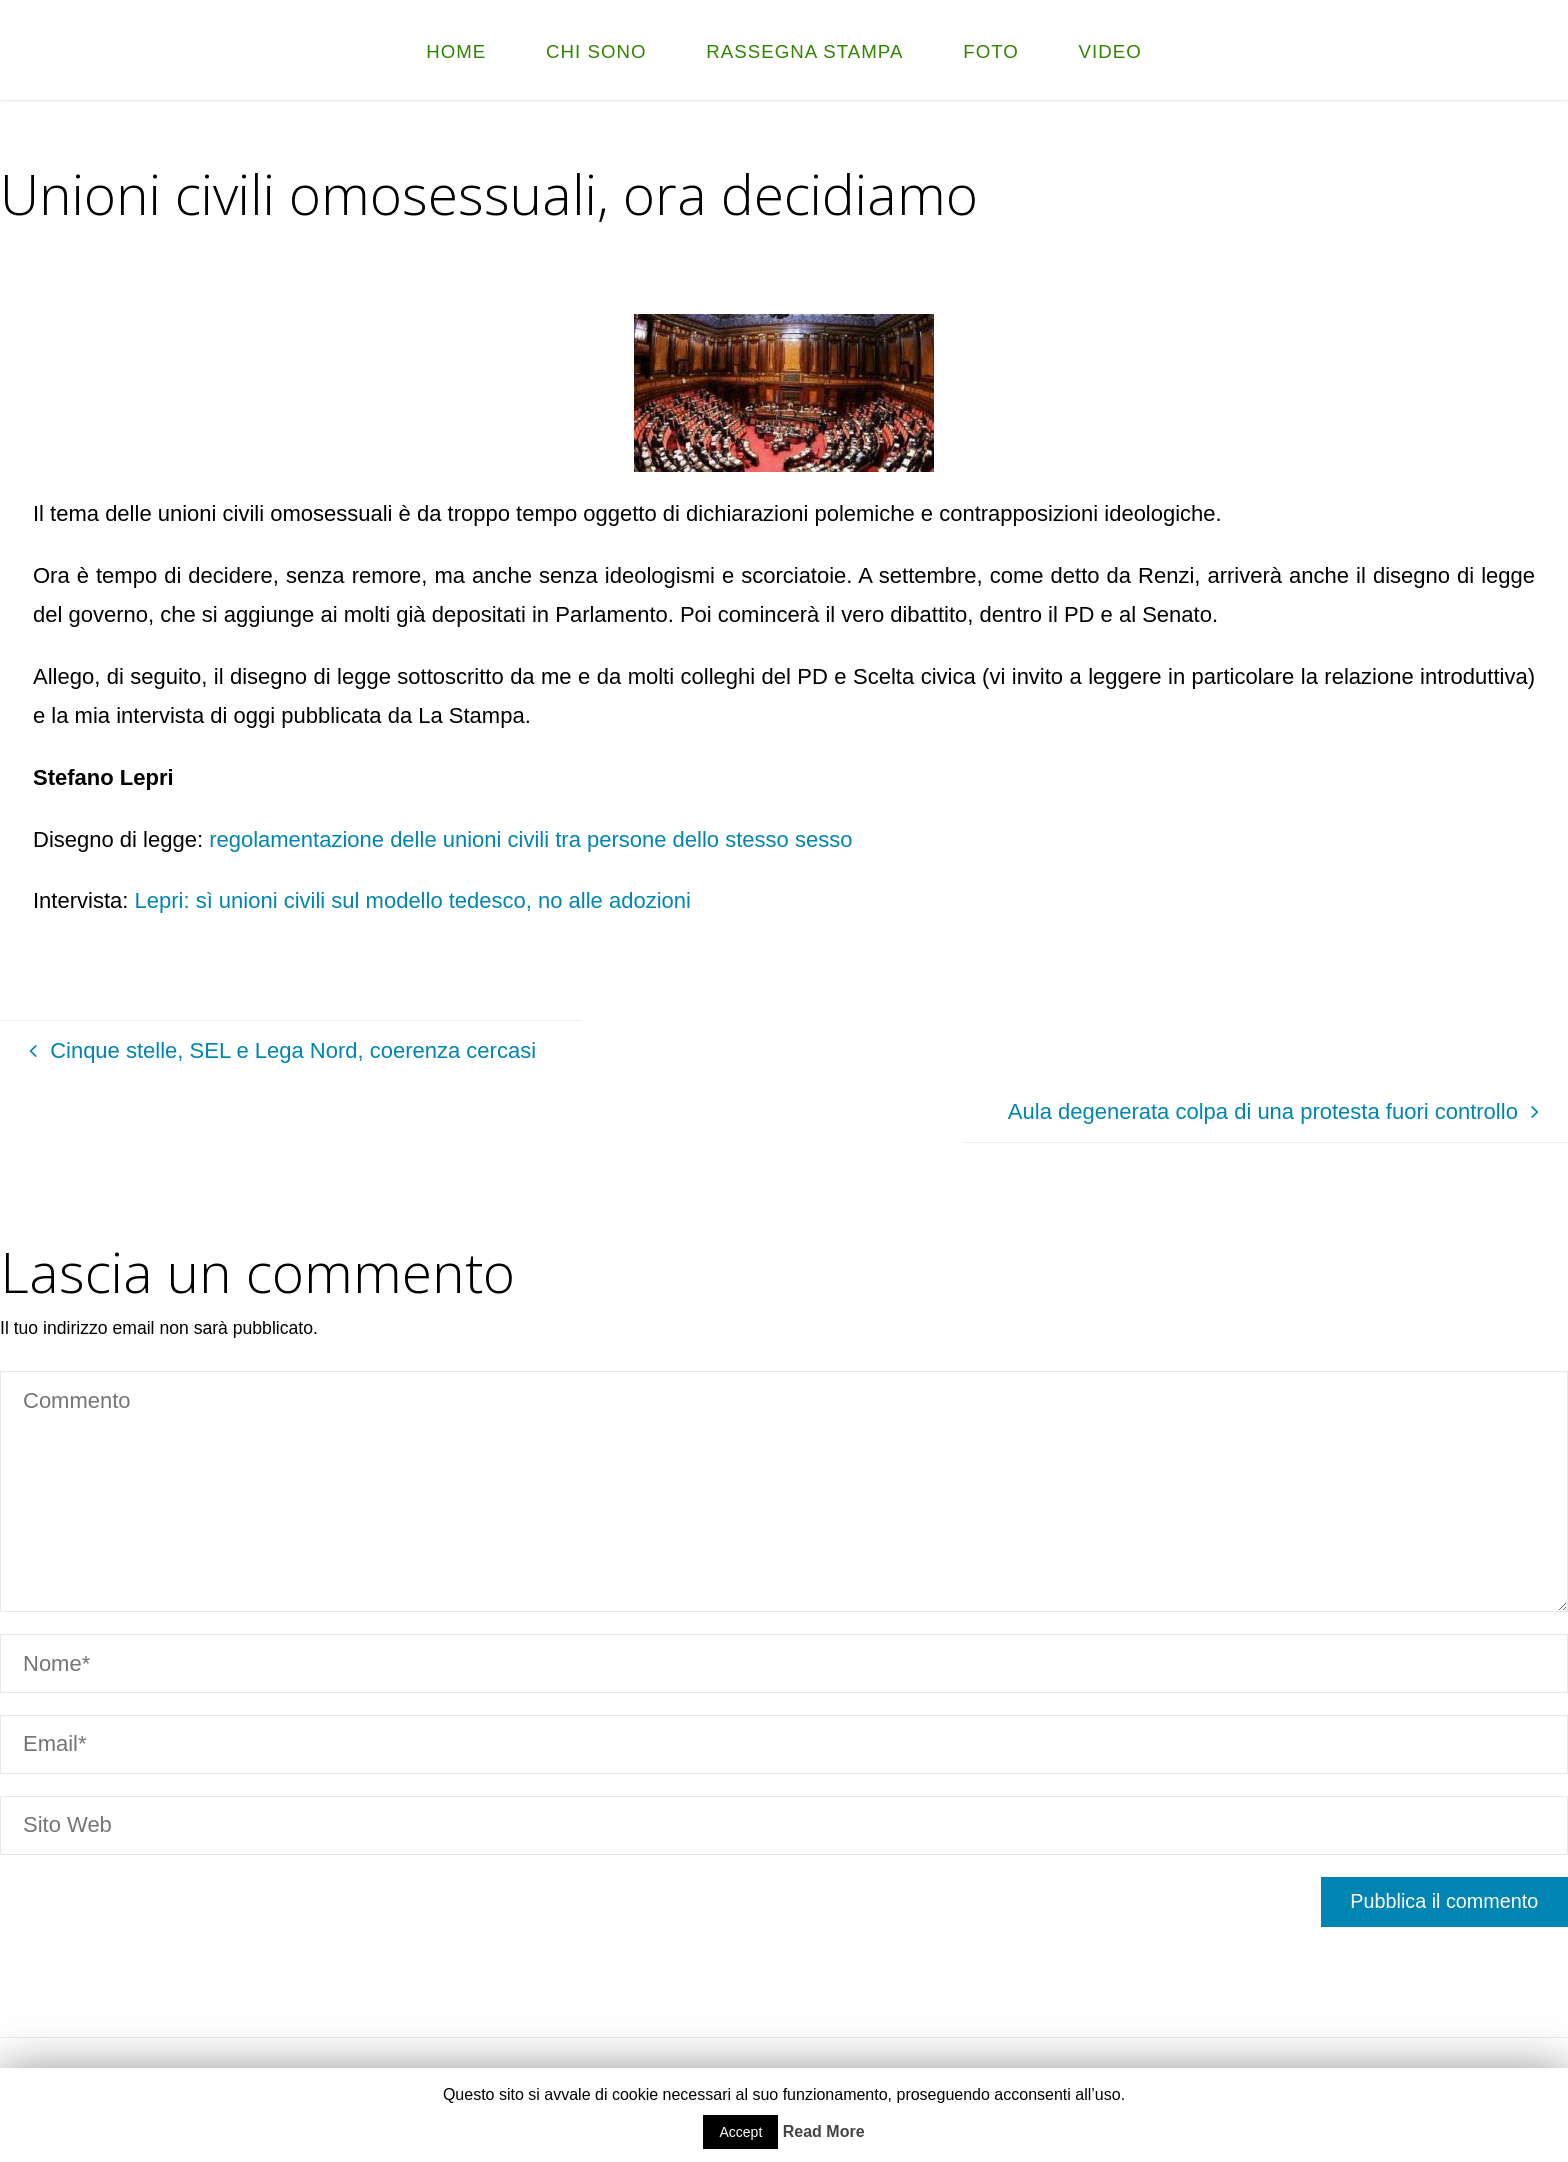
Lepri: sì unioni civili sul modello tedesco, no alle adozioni (415, 900)
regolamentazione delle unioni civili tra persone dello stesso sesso (527, 839)
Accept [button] (740, 2132)
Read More (824, 2131)
